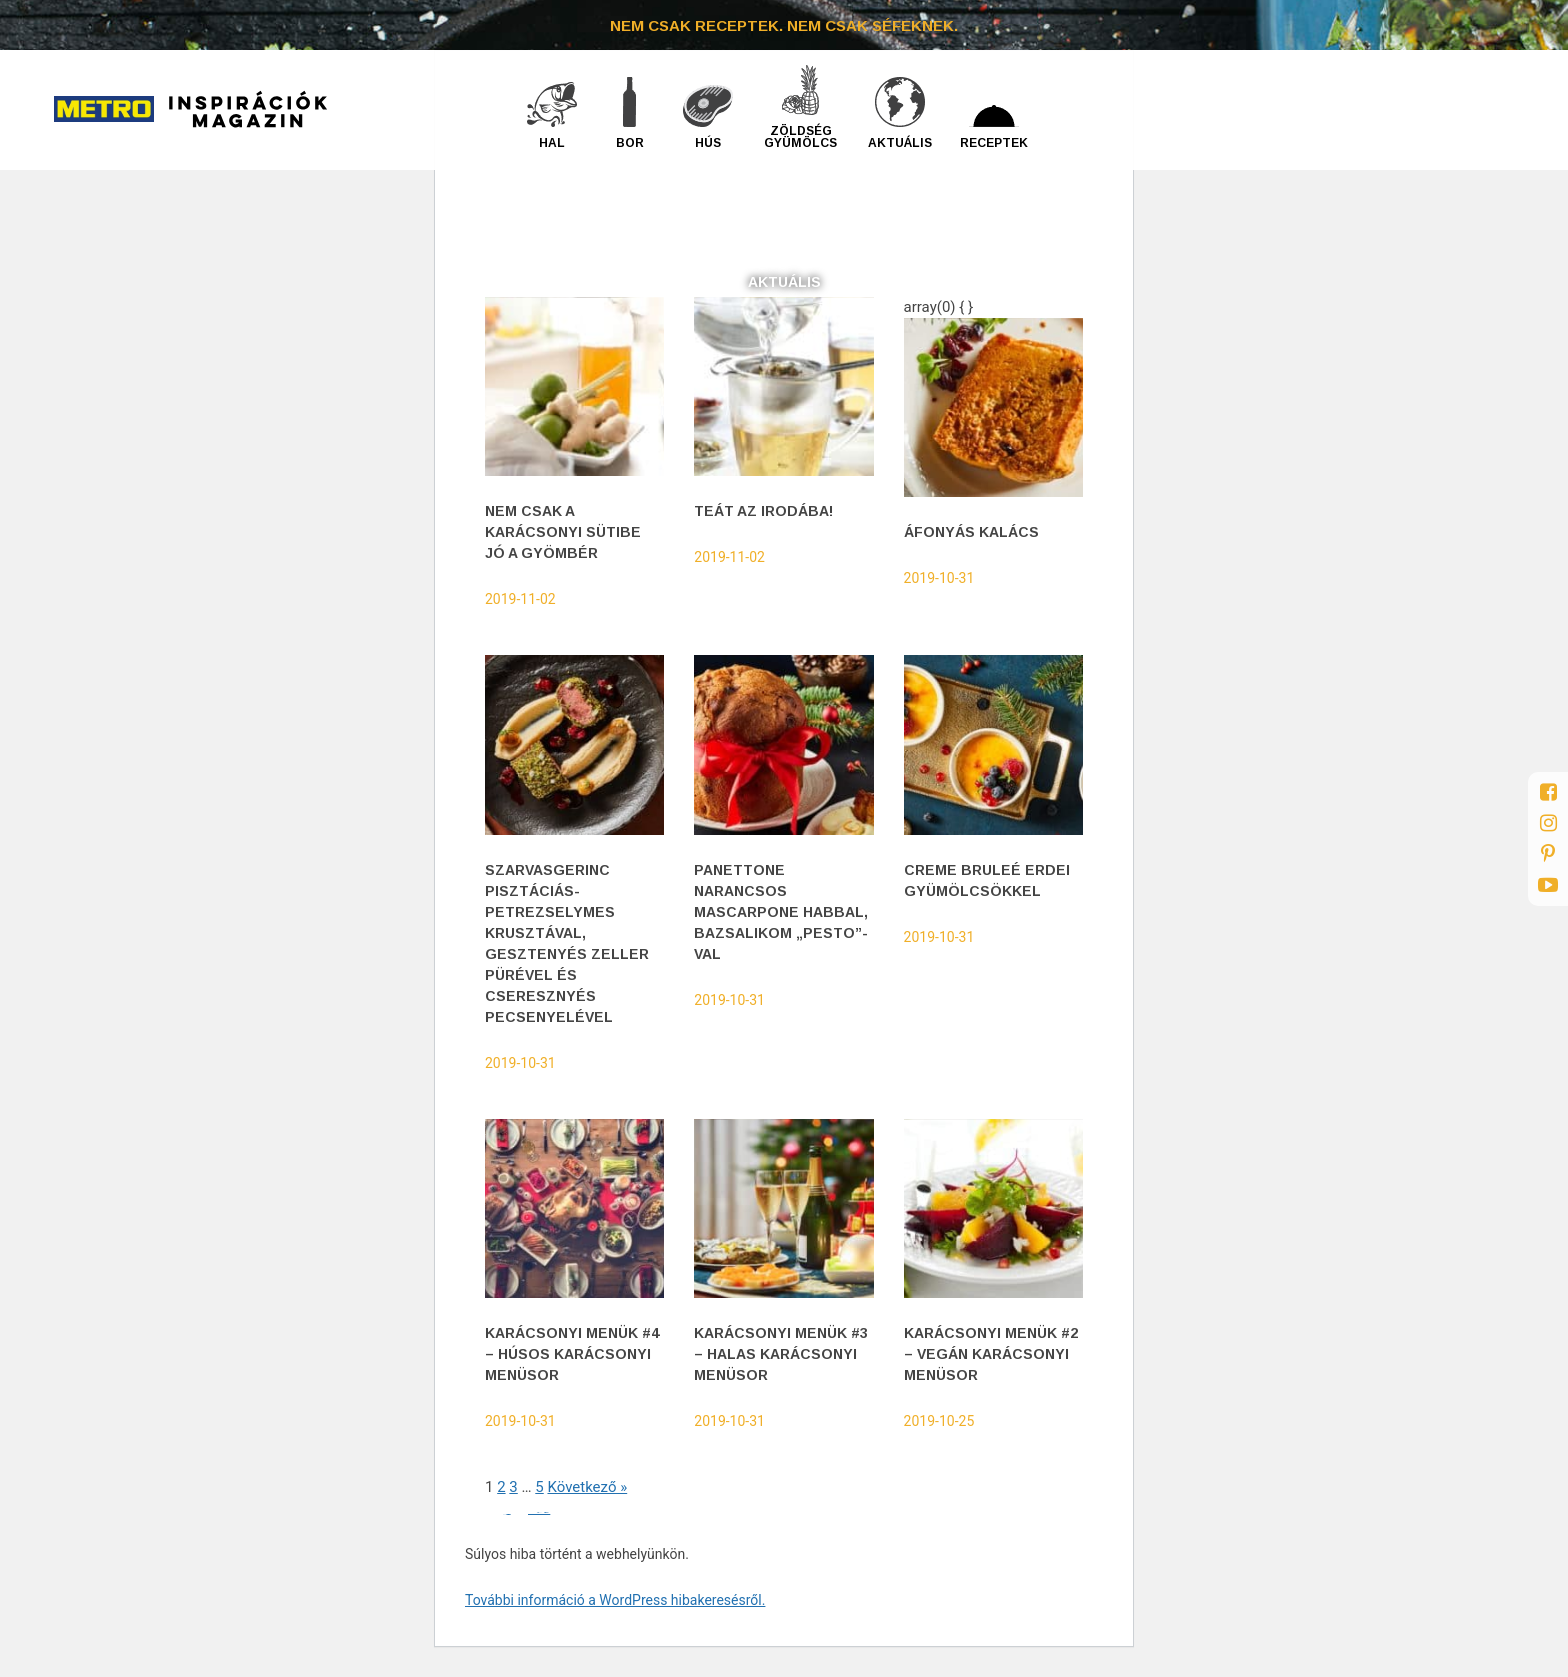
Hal (552, 142)
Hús (708, 142)
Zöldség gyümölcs (800, 136)
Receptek (994, 142)
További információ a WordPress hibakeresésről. (615, 1600)
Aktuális (900, 142)
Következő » (587, 1487)
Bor (630, 142)
